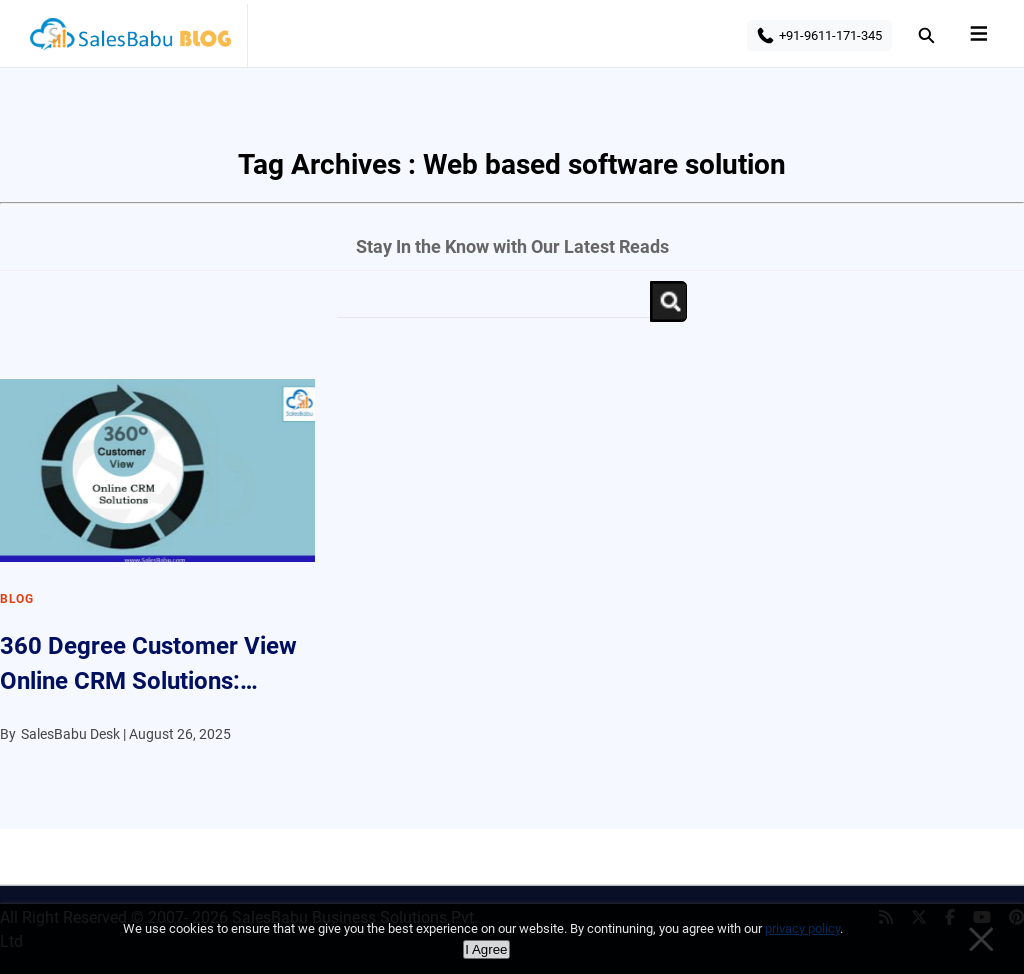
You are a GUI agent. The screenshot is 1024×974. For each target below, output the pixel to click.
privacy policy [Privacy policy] (802, 928)
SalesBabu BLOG (129, 40)
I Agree (486, 949)
